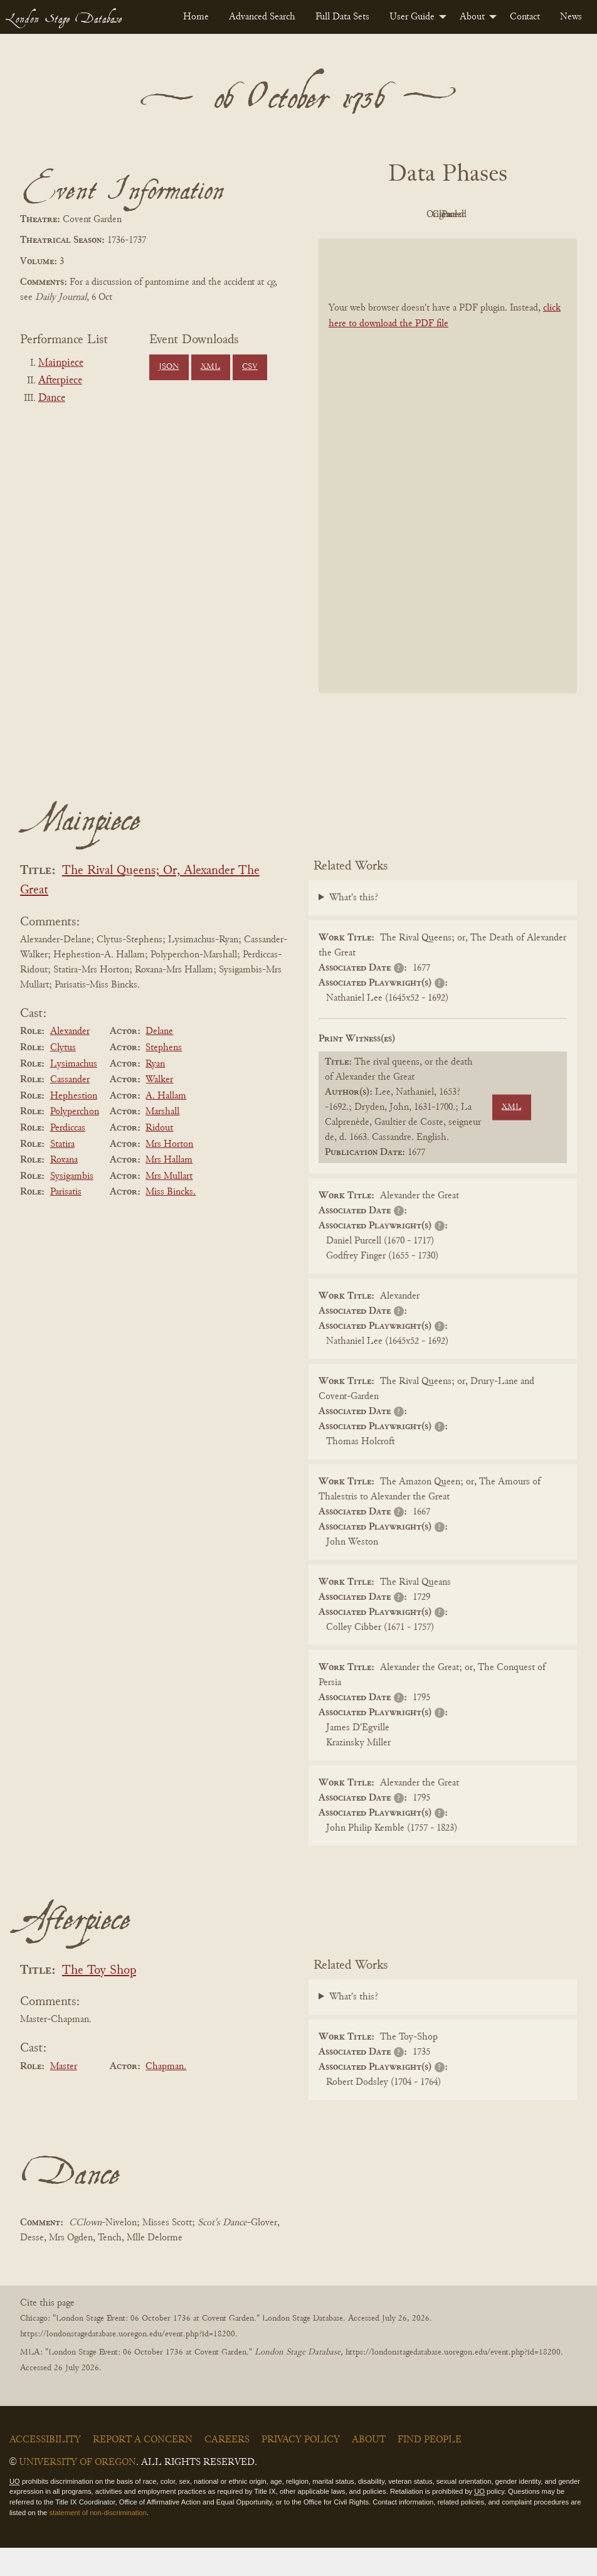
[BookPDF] (448, 494)
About (472, 17)
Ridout (159, 1156)
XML (210, 367)
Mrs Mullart (169, 1205)
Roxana (64, 1188)
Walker (159, 1108)
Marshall (162, 1141)
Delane (159, 1060)
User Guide (412, 17)
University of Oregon (77, 2491)
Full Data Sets (342, 17)
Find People (430, 2468)
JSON (169, 367)
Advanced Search (262, 17)
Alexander (70, 1060)
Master (63, 2095)
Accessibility (45, 2468)
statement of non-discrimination (97, 2541)
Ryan (155, 1092)
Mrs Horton (169, 1173)
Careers (227, 2468)
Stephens (163, 1076)
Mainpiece (60, 363)
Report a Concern (143, 2468)
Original (445, 215)
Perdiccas (67, 1156)
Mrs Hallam (169, 1188)
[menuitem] (196, 17)
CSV (250, 367)
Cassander (70, 1108)
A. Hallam (165, 1124)
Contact (525, 17)
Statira (62, 1173)
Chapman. (165, 2095)
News (571, 17)
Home (196, 17)
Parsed (444, 243)
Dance (51, 398)
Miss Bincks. (170, 1221)
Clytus (63, 1076)
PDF (375, 215)
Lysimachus (73, 1092)
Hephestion (73, 1124)
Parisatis (66, 1221)
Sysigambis (71, 1205)
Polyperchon (74, 1141)
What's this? (353, 926)
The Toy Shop (99, 1999)
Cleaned (514, 215)
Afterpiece (60, 380)
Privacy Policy (301, 2468)
